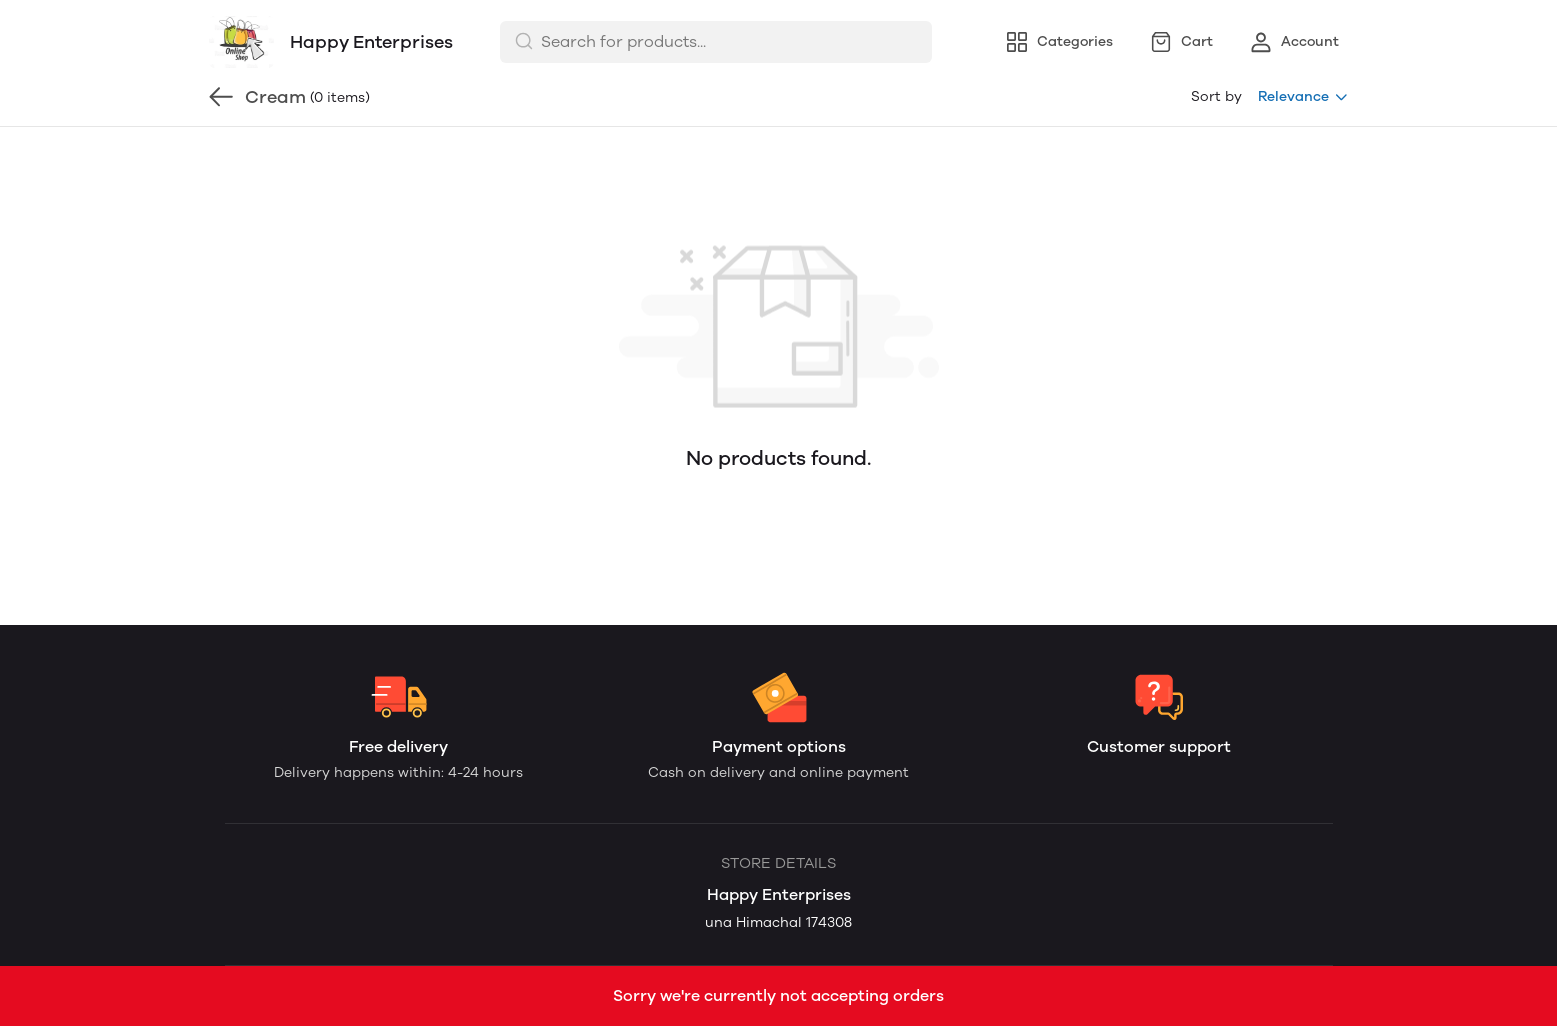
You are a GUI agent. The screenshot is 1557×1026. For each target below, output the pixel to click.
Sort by (1216, 96)
